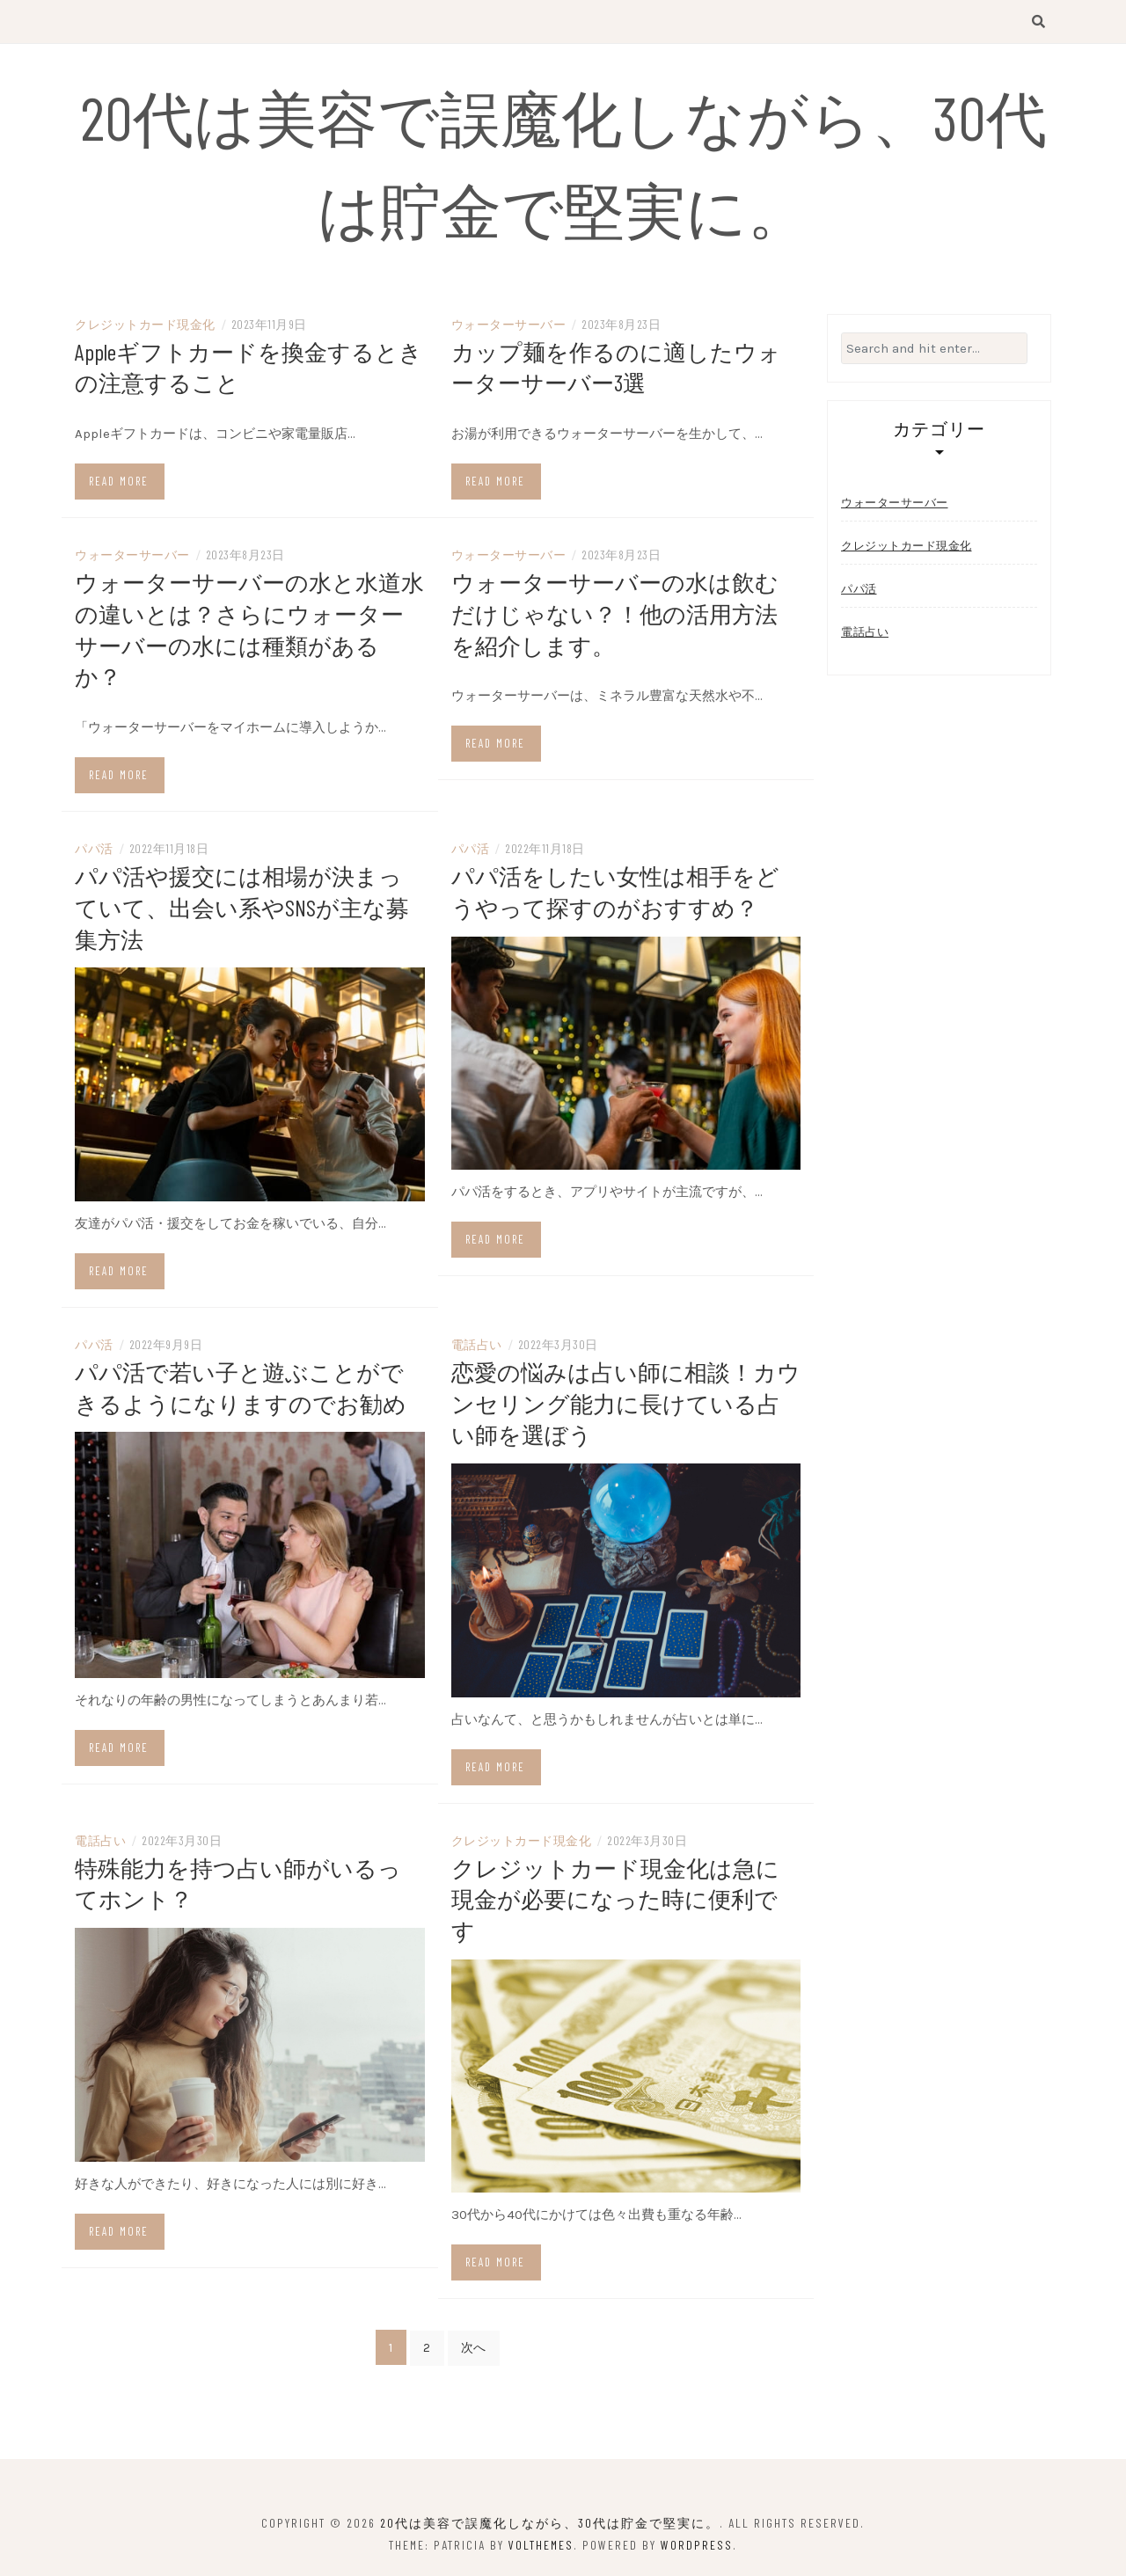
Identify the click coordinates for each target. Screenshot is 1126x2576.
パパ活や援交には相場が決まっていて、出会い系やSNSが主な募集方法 (242, 905)
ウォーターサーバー (509, 326)
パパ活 (94, 847)
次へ (473, 2341)
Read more (119, 483)
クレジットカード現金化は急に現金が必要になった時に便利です (615, 1893)
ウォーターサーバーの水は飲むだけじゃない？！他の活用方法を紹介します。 (615, 614)
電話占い (476, 1341)
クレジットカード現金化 (145, 326)
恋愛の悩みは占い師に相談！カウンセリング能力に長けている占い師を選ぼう (626, 1399)
